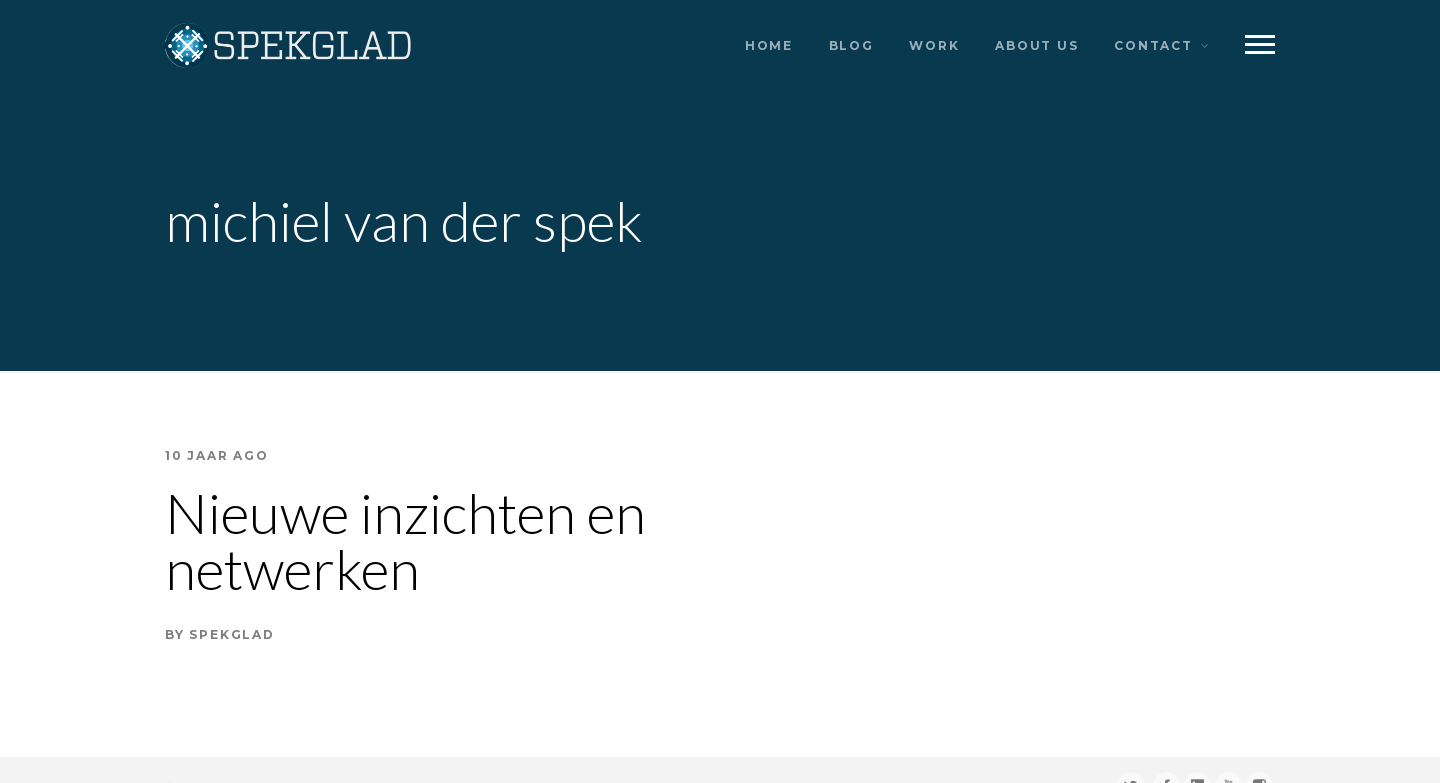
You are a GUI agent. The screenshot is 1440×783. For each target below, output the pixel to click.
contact (1153, 45)
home (769, 45)
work (934, 45)
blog (851, 45)
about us (1036, 45)
